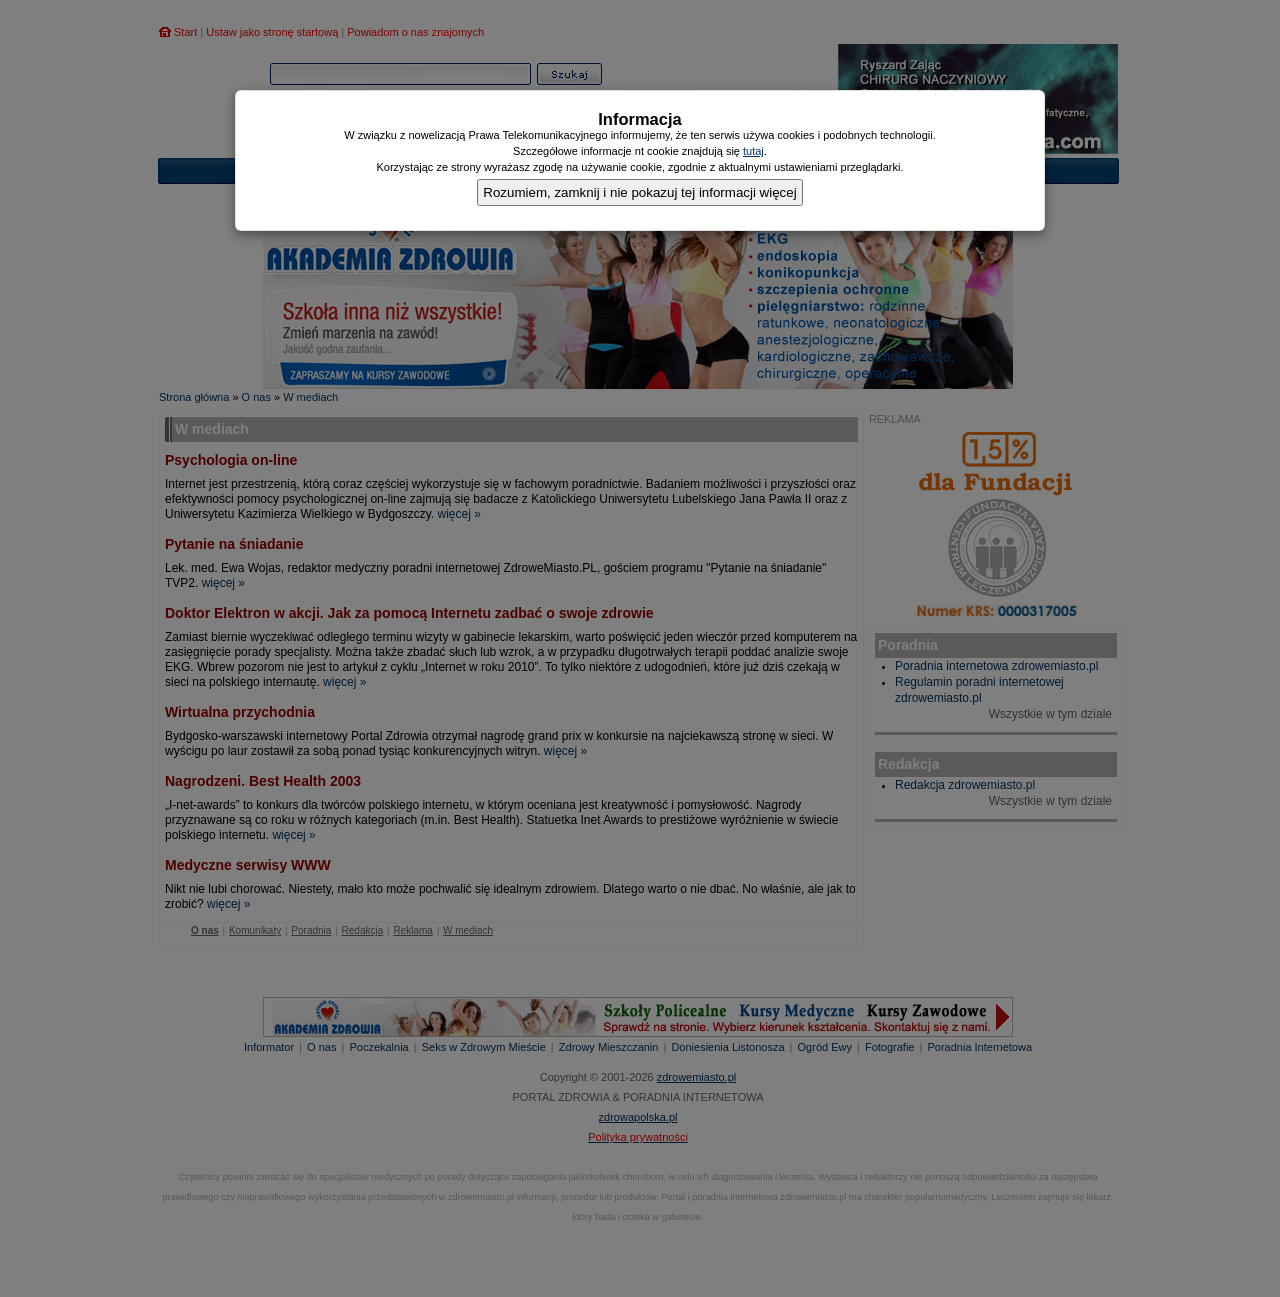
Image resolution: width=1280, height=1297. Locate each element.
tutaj (753, 151)
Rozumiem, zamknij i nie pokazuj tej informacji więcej (639, 192)
